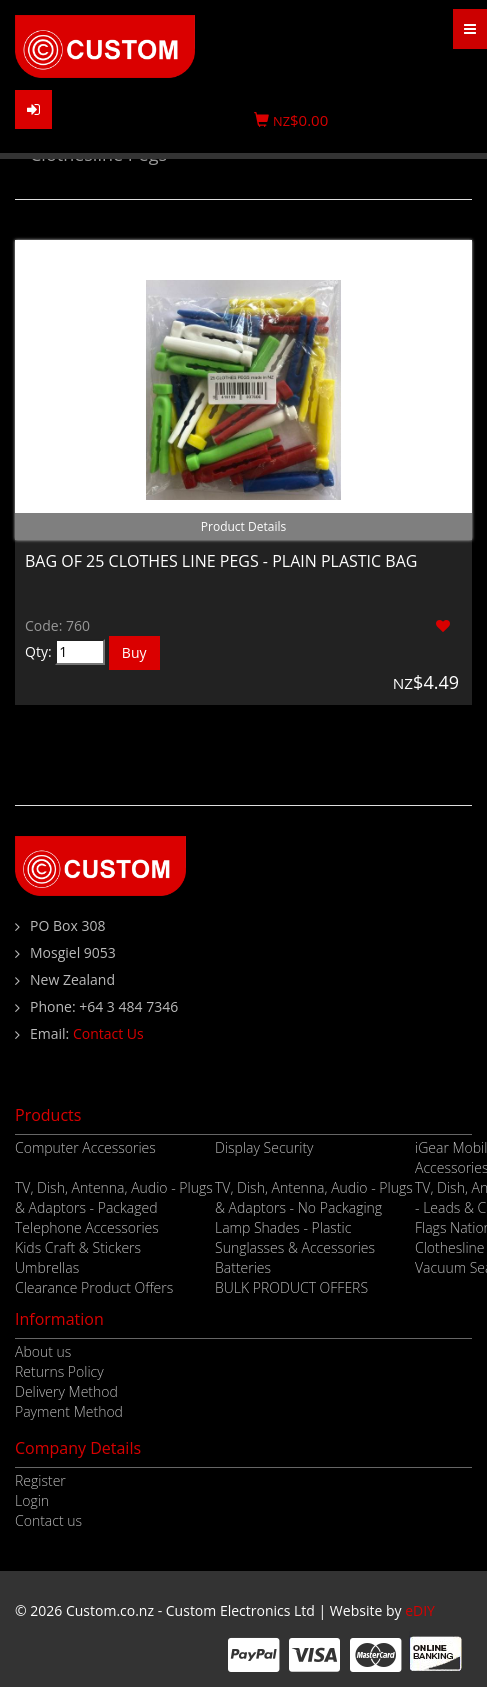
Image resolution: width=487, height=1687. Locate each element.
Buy (134, 652)
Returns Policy (59, 1371)
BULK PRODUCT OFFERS (291, 1287)
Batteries (243, 1267)
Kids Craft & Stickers (78, 1247)
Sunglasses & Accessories (295, 1247)
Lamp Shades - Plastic (283, 1227)
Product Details (243, 526)
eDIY (420, 1610)
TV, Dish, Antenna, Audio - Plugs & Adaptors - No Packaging (314, 1197)
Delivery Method (66, 1391)
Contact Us (108, 1033)
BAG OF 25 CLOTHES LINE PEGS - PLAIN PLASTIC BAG (221, 561)
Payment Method (69, 1411)
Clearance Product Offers (94, 1287)
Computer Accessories (85, 1147)
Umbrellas (47, 1267)
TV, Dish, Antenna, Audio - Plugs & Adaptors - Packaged (114, 1197)
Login (32, 1500)
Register (40, 1480)
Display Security (264, 1147)
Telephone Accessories (87, 1227)
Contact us (48, 1520)
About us (43, 1351)
